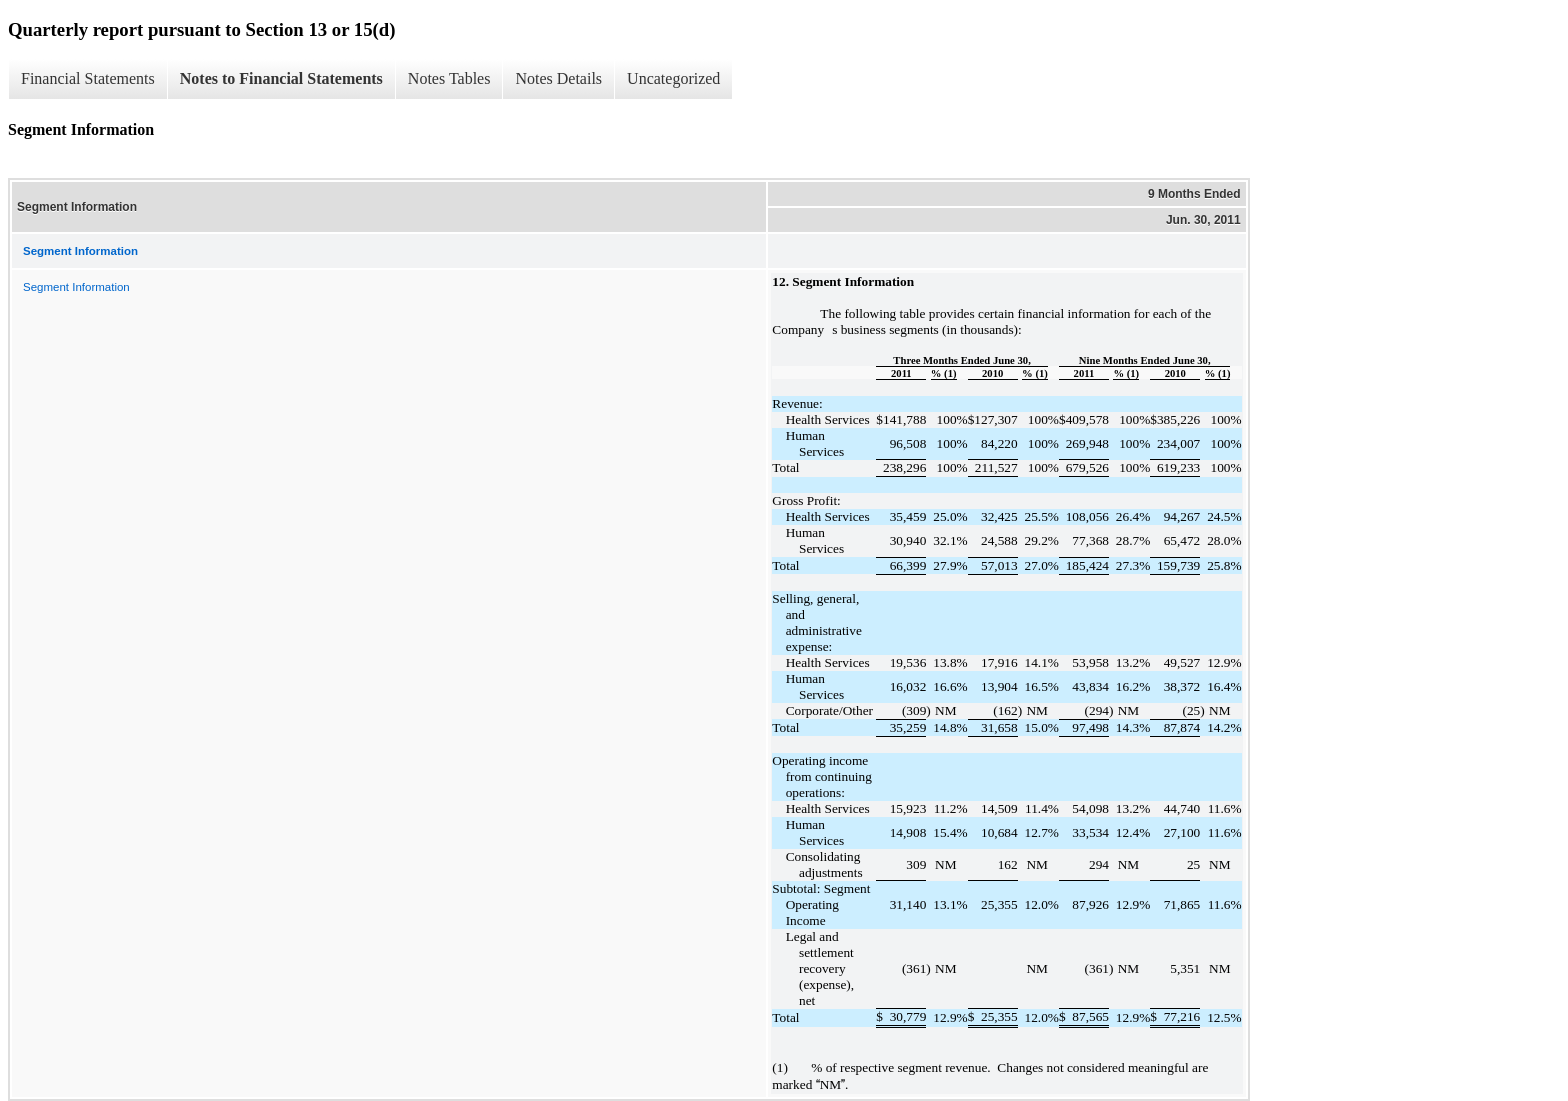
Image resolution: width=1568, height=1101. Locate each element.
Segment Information (76, 287)
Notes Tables (449, 78)
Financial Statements (88, 78)
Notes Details (558, 78)
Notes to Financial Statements (281, 78)
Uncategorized (673, 78)
